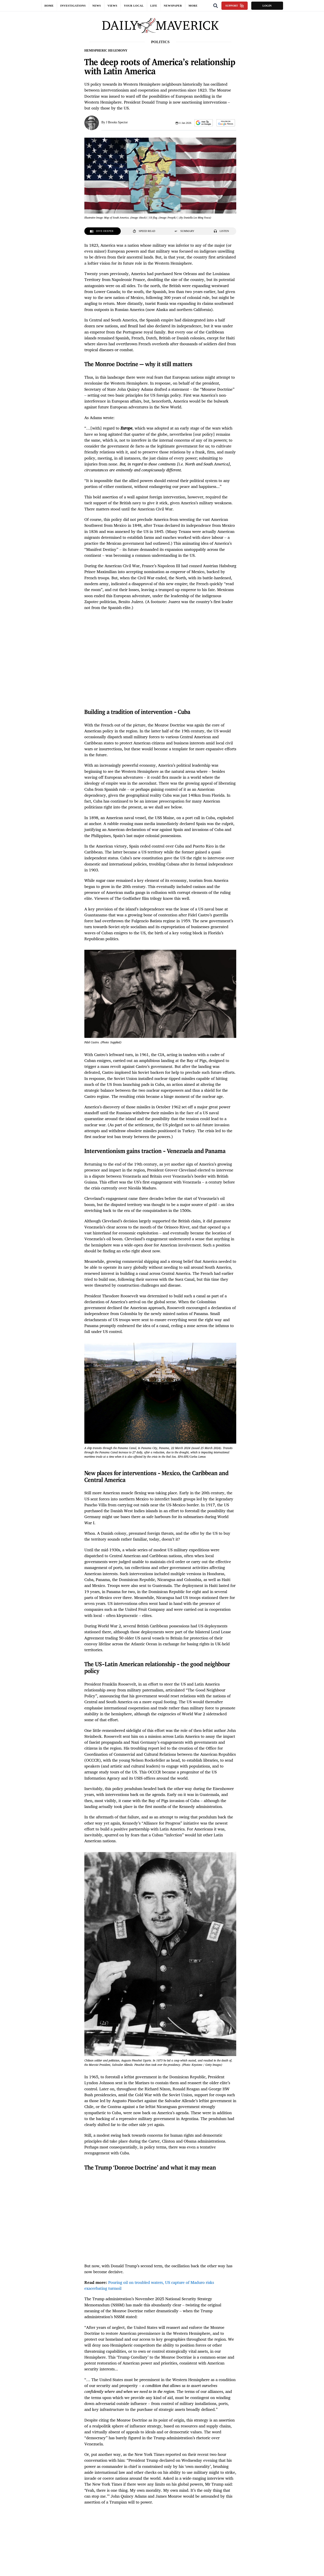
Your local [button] (134, 5)
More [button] (193, 5)
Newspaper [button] (173, 5)
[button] (203, 122)
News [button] (96, 5)
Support (234, 5)
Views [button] (112, 5)
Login (266, 5)
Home (49, 5)
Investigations (73, 5)
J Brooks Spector (117, 122)
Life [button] (153, 5)
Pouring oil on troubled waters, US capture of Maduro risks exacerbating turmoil (149, 2285)
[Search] (215, 5)
